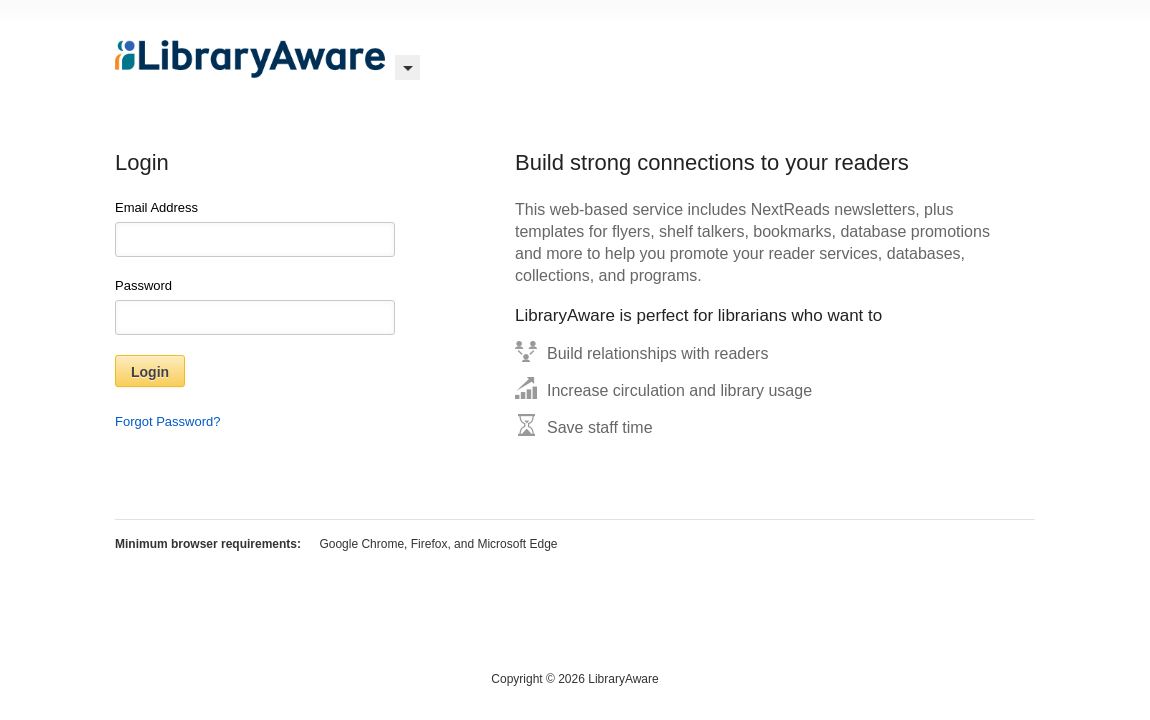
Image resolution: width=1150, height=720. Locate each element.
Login (150, 372)
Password (255, 306)
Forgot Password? (168, 421)
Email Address (255, 228)
